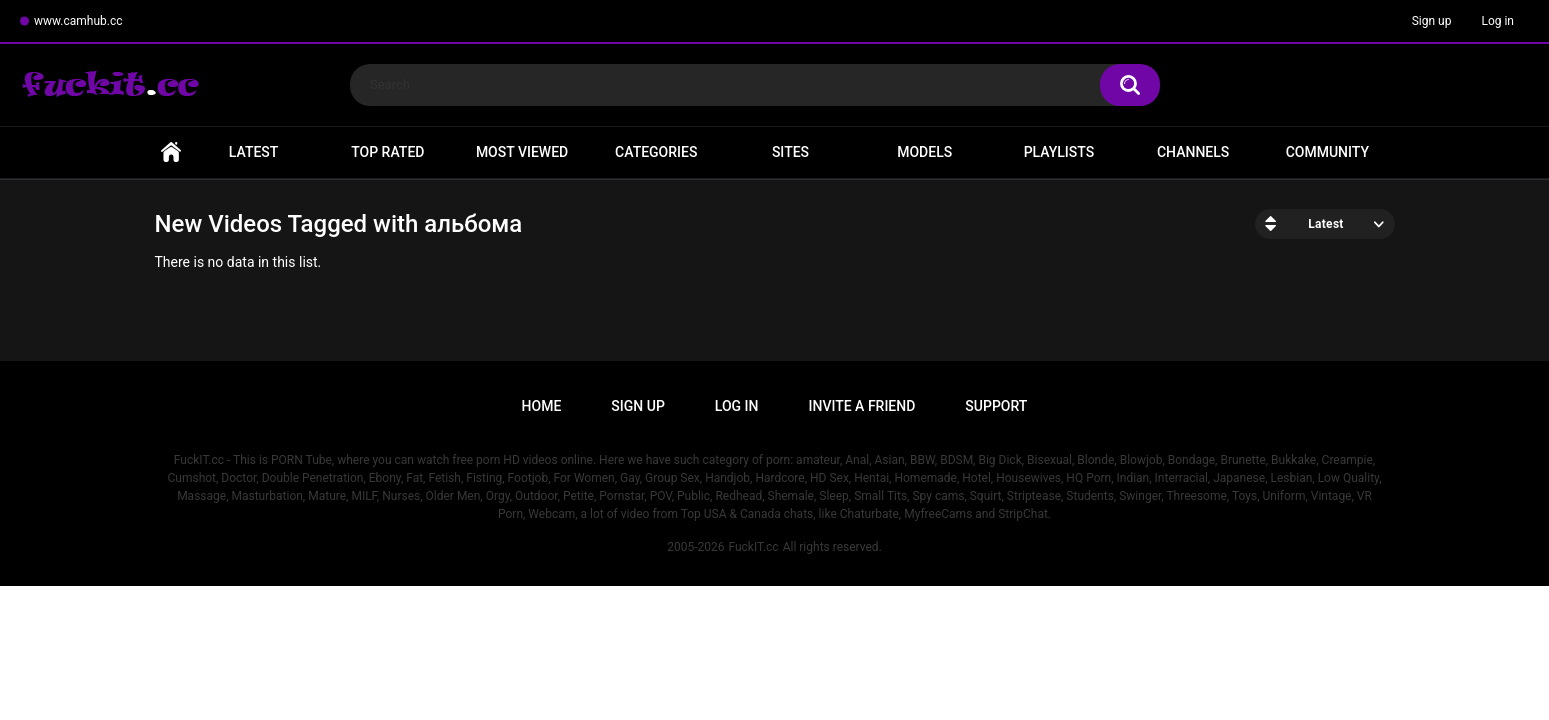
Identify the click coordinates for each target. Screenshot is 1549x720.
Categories (656, 152)
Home (171, 152)
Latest (254, 152)
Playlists (1059, 152)
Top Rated (387, 152)
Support (996, 406)
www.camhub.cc (78, 21)
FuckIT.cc (753, 547)
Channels (1193, 152)
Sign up (1432, 21)
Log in (1497, 21)
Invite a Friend (862, 406)
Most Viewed (522, 152)
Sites (790, 152)
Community (1327, 152)
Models (924, 152)
